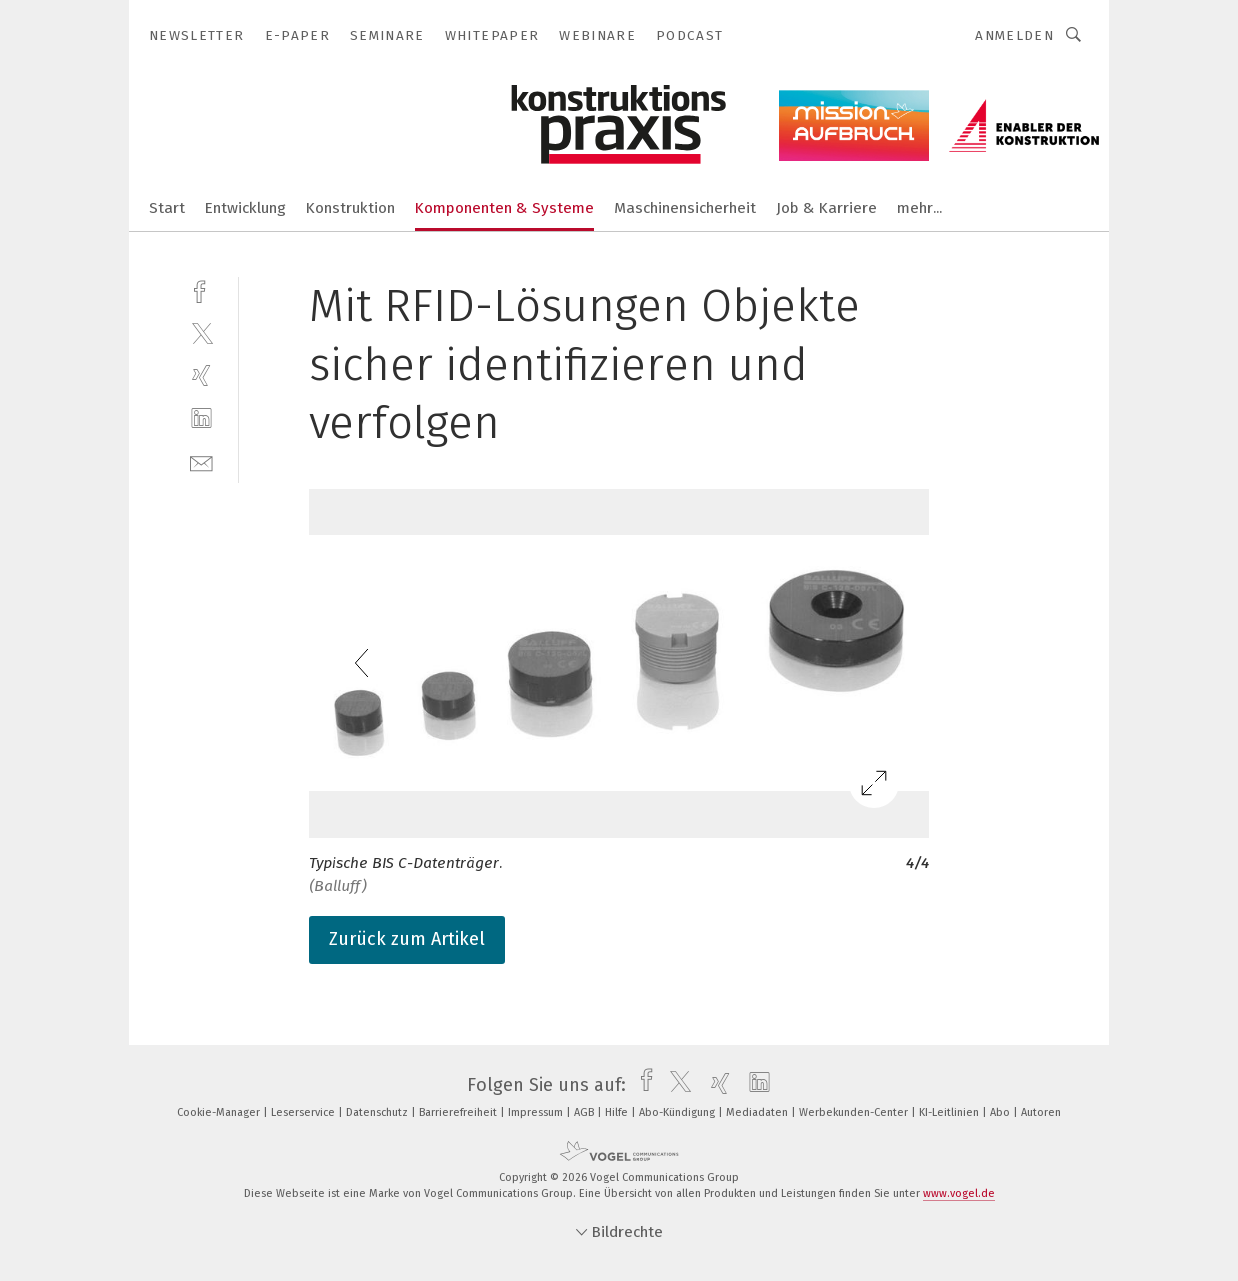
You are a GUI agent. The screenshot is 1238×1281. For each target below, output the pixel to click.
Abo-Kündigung (678, 1112)
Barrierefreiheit (459, 1112)
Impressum (537, 1112)
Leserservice (304, 1112)
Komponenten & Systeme (504, 208)
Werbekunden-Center (855, 1112)
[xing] (201, 375)
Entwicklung (245, 208)
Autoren (1041, 1112)
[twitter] (201, 332)
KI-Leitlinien (950, 1112)
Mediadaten (758, 1112)
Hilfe (618, 1112)
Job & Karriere (826, 208)
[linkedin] (201, 418)
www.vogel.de (959, 1193)
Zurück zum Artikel (407, 939)
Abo (1001, 1112)
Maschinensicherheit (685, 208)
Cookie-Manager (220, 1112)
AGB (585, 1112)
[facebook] (201, 289)
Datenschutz (378, 1112)
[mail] (201, 461)
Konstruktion (350, 208)
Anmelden (1014, 35)
